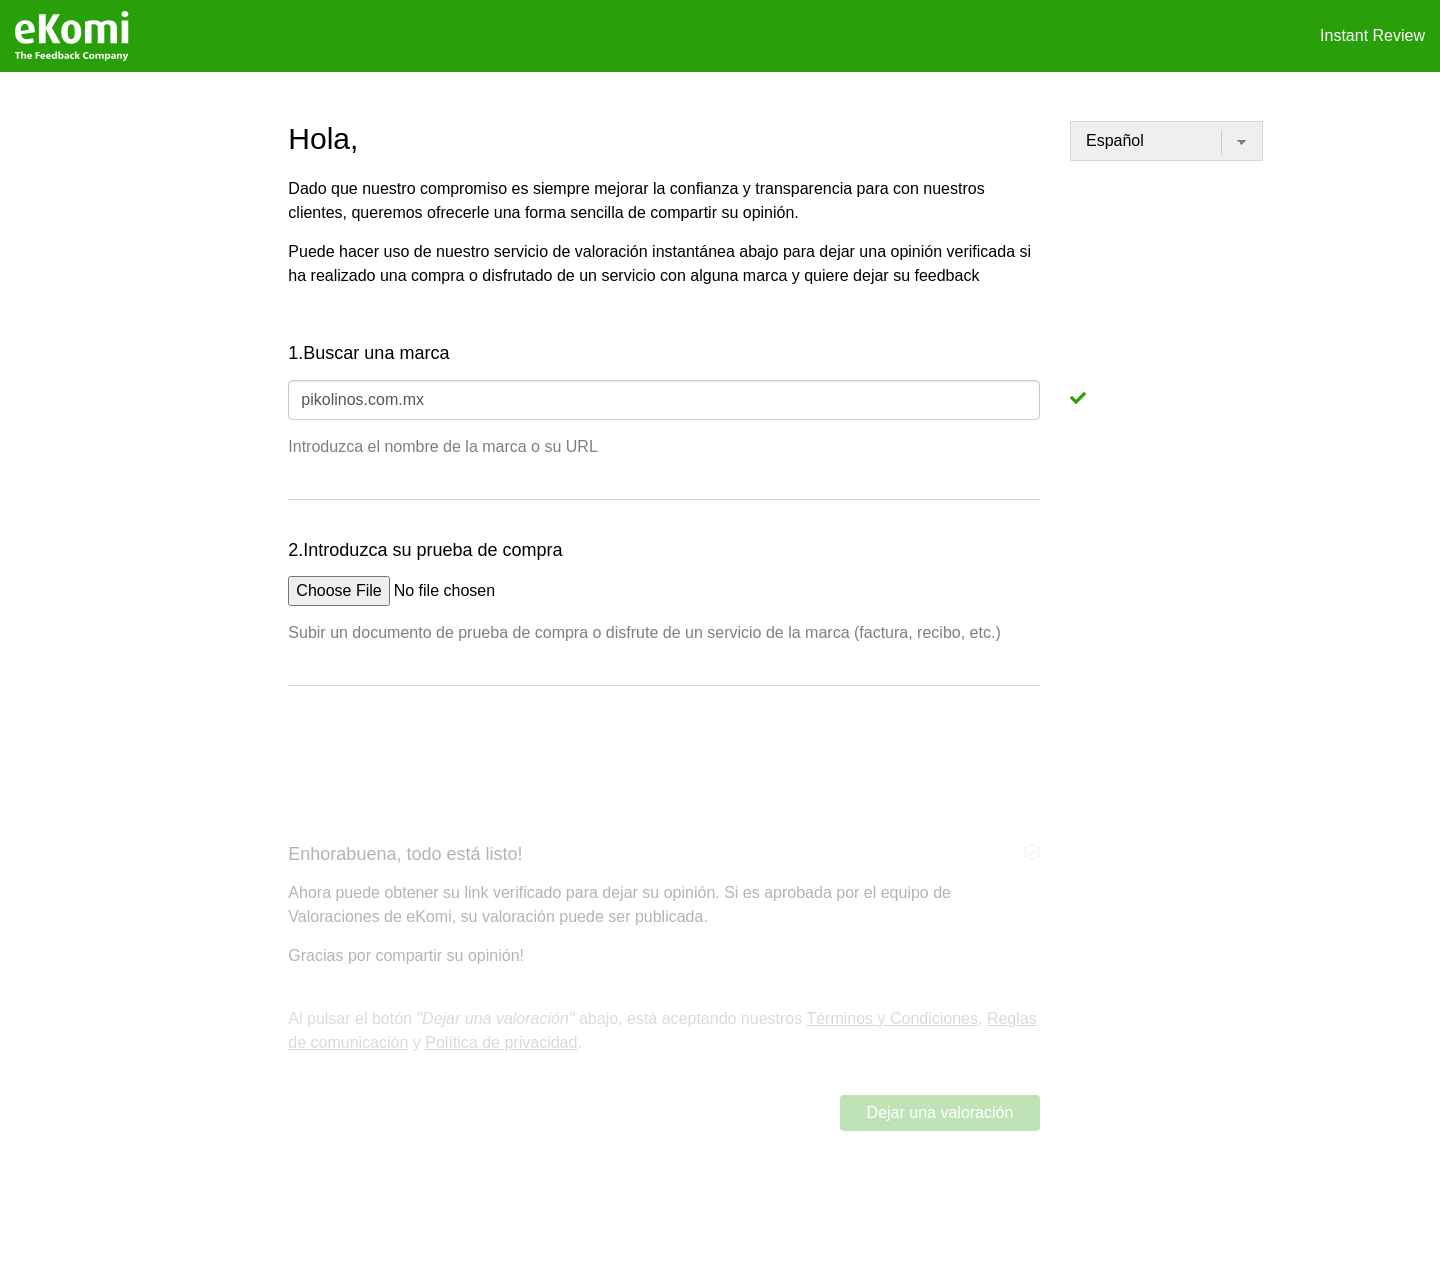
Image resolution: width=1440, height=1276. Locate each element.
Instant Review (1372, 35)
